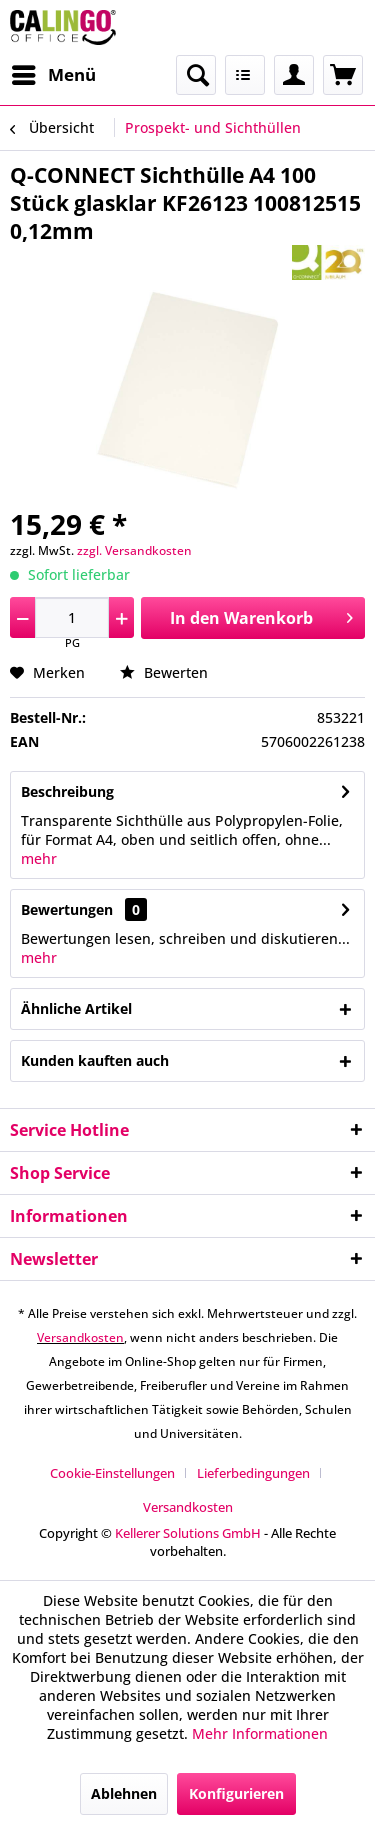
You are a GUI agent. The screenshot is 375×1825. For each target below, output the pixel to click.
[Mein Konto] (294, 75)
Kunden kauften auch (95, 1060)
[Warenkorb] (343, 75)
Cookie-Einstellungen (112, 1473)
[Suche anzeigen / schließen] (196, 75)
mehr (39, 858)
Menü (54, 72)
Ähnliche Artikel (76, 1008)
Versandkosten (80, 1337)
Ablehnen (124, 1793)
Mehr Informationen (260, 1733)
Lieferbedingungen (253, 1473)
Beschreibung (67, 791)
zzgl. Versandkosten (134, 550)
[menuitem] (53, 75)
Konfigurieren (236, 1793)
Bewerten (164, 672)
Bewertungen (67, 909)
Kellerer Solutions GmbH (188, 1533)
